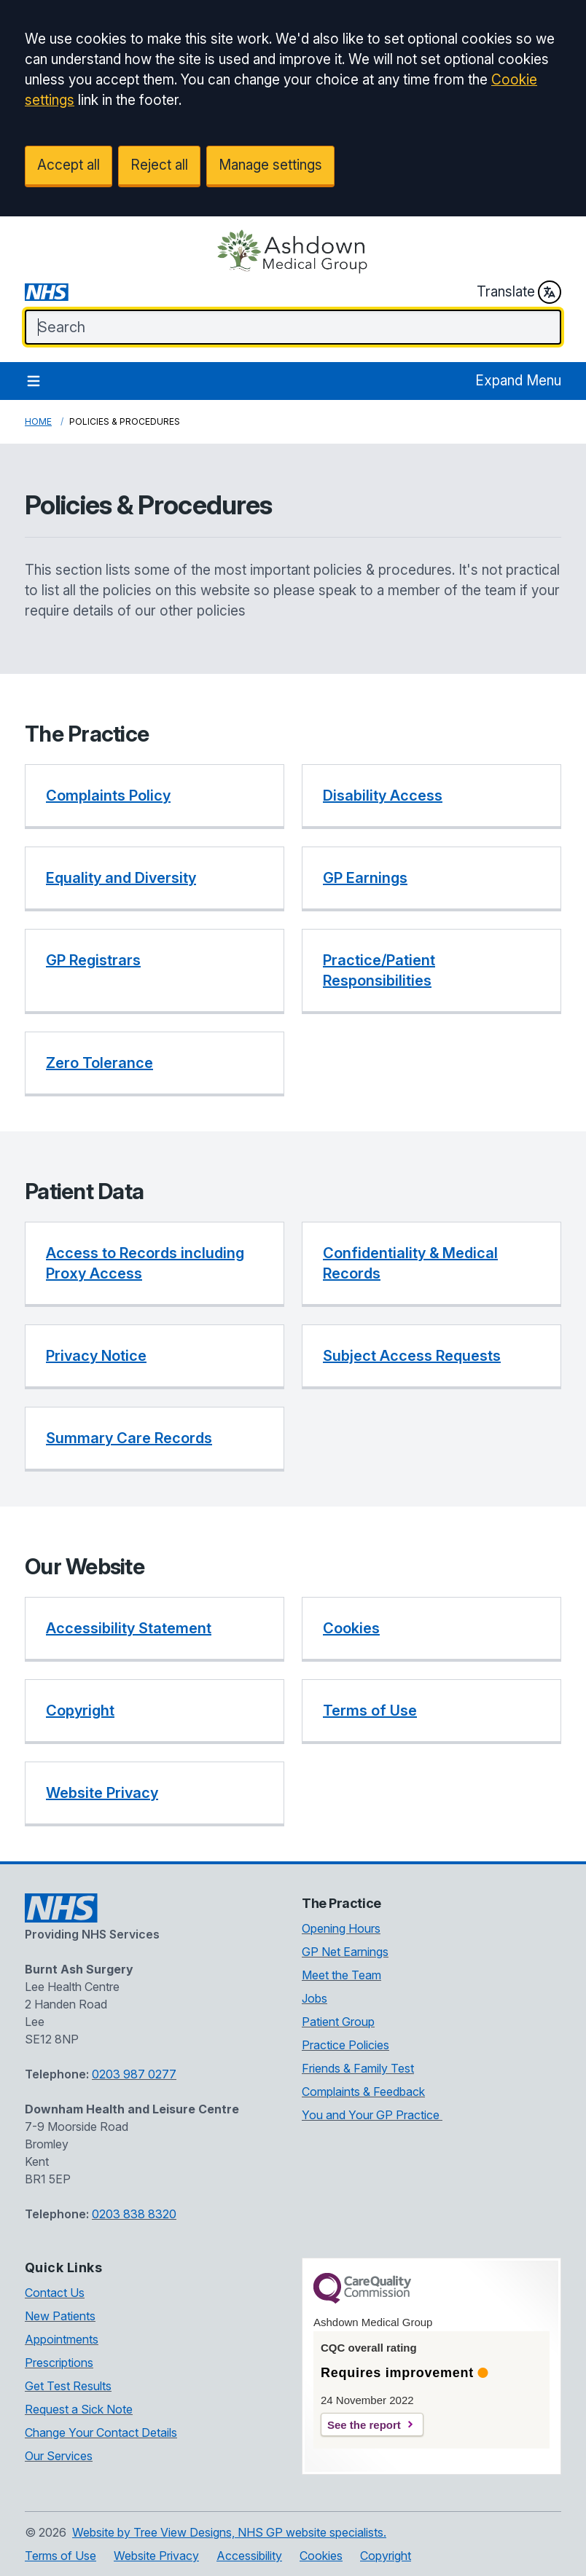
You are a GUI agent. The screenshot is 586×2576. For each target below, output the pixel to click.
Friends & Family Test (358, 2068)
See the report (364, 2425)
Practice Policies (345, 2045)
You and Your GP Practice (372, 2115)
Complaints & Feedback (363, 2091)
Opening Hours (341, 1928)
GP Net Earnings (345, 1951)
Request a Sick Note (79, 2409)
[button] (154, 796)
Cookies (321, 2555)
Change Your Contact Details (101, 2432)
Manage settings (270, 165)
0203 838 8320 (134, 2214)
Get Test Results (68, 2386)
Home (38, 421)
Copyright (385, 2555)
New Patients (60, 2316)
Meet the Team (341, 1975)
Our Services (59, 2456)
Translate (519, 292)
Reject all (159, 165)
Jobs (314, 1998)
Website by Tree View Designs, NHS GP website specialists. (229, 2532)
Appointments (61, 2339)
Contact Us (55, 2292)
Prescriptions (59, 2362)
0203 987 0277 (134, 2074)
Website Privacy (156, 2555)
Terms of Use (60, 2555)
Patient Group (338, 2021)
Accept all (68, 165)
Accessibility (249, 2555)
